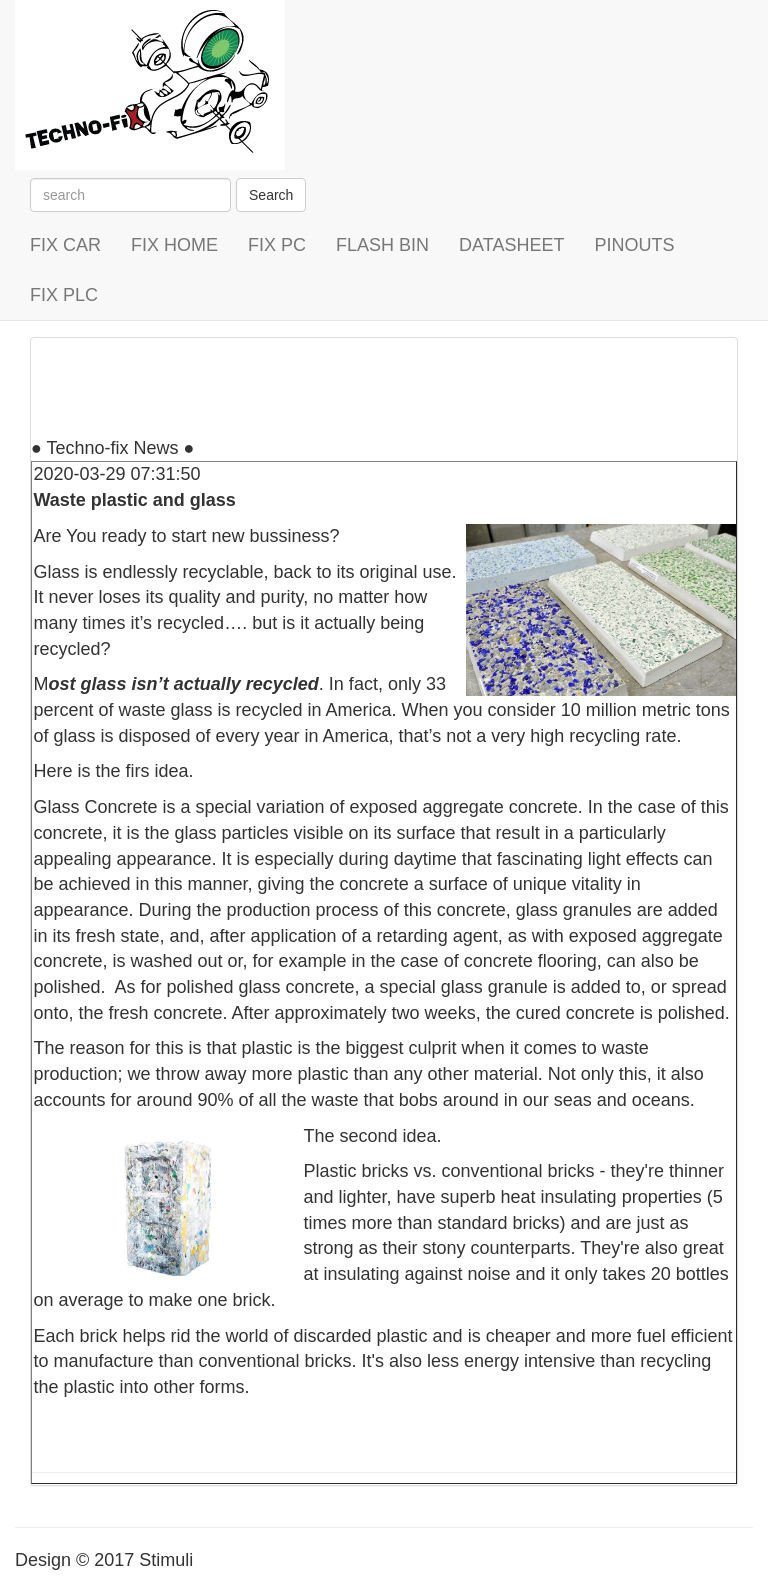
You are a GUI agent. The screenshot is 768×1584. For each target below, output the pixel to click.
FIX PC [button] (277, 245)
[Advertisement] (395, 383)
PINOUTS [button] (634, 245)
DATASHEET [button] (511, 245)
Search (271, 195)
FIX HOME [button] (174, 245)
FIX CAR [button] (65, 245)
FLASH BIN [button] (382, 245)
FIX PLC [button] (64, 295)
